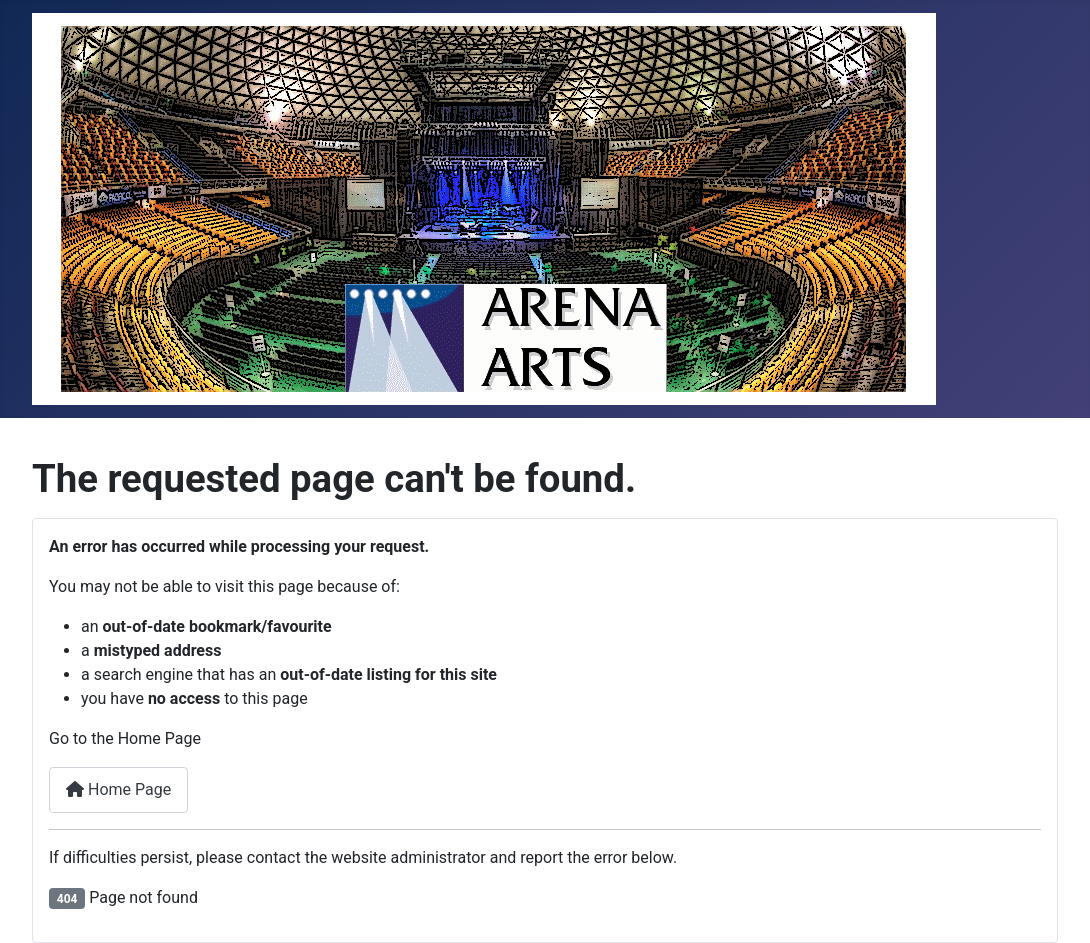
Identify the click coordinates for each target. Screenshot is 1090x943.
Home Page (118, 789)
